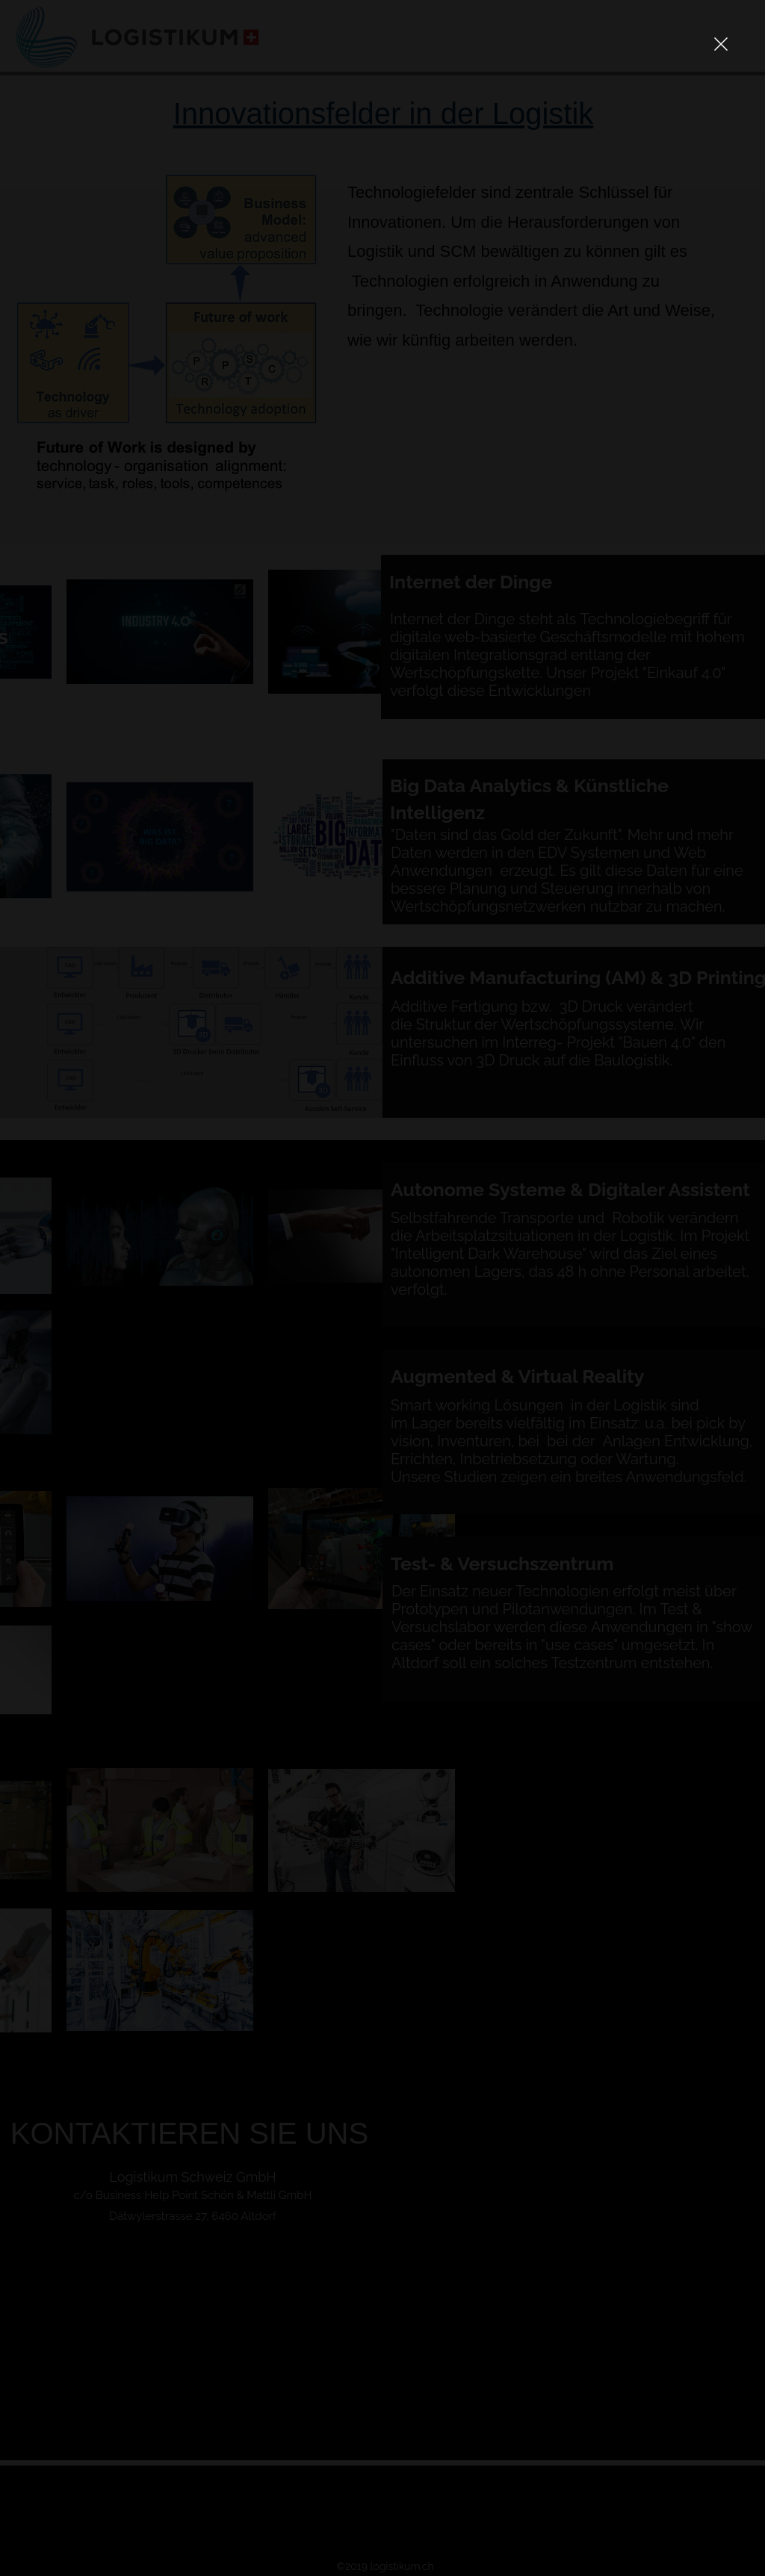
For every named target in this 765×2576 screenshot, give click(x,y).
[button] (721, 44)
